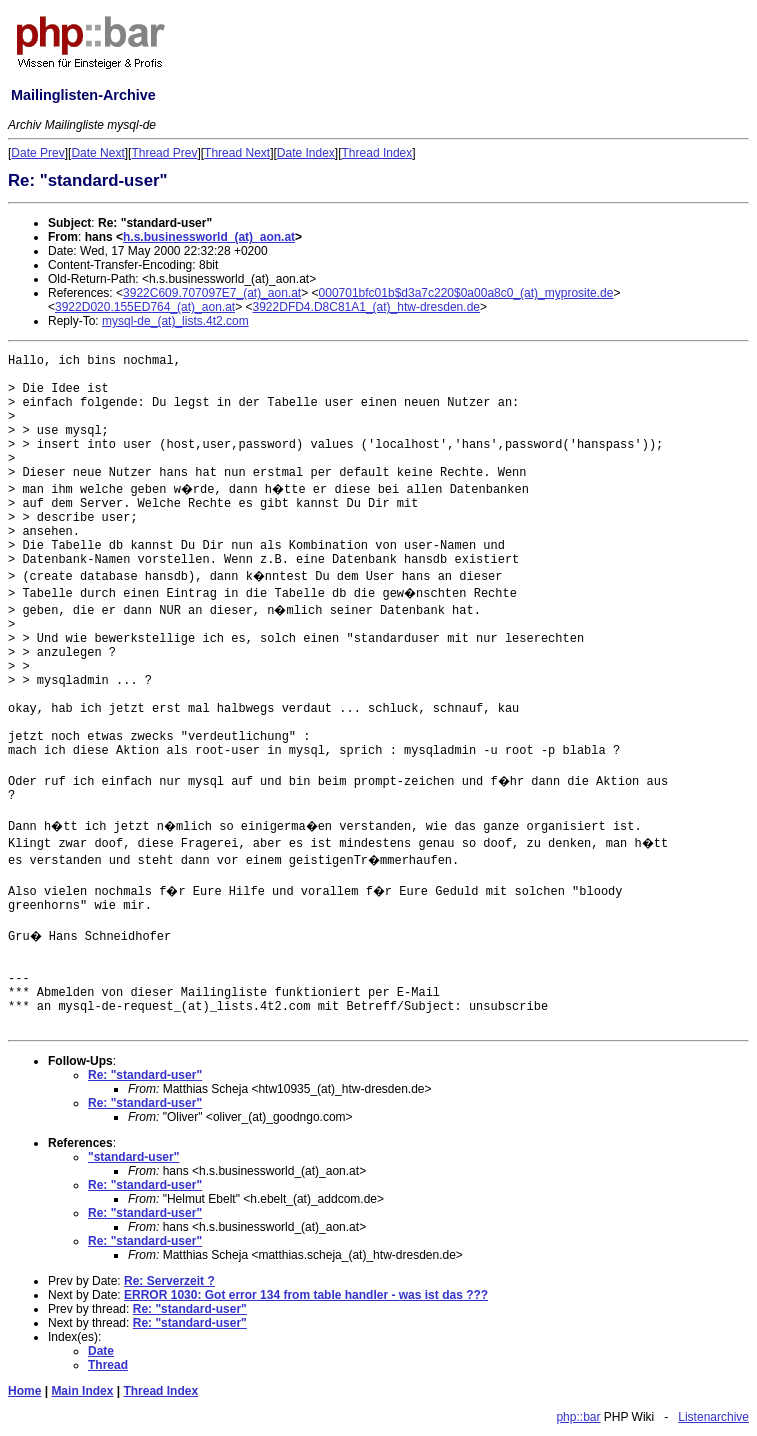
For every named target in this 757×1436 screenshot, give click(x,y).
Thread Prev (164, 153)
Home (24, 1391)
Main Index (82, 1391)
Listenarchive (713, 1417)
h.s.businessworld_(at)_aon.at (209, 237)
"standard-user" (133, 1157)
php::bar (578, 1417)
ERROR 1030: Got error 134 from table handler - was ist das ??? (306, 1295)
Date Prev (37, 153)
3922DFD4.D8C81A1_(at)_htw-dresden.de (366, 307)
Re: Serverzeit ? (169, 1281)
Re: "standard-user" (145, 1075)
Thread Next (237, 153)
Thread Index (377, 153)
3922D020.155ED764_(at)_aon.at (145, 307)
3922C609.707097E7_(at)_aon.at (212, 293)
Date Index (306, 153)
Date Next (97, 153)
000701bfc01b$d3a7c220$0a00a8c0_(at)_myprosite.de (466, 293)
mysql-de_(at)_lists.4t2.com (175, 321)
